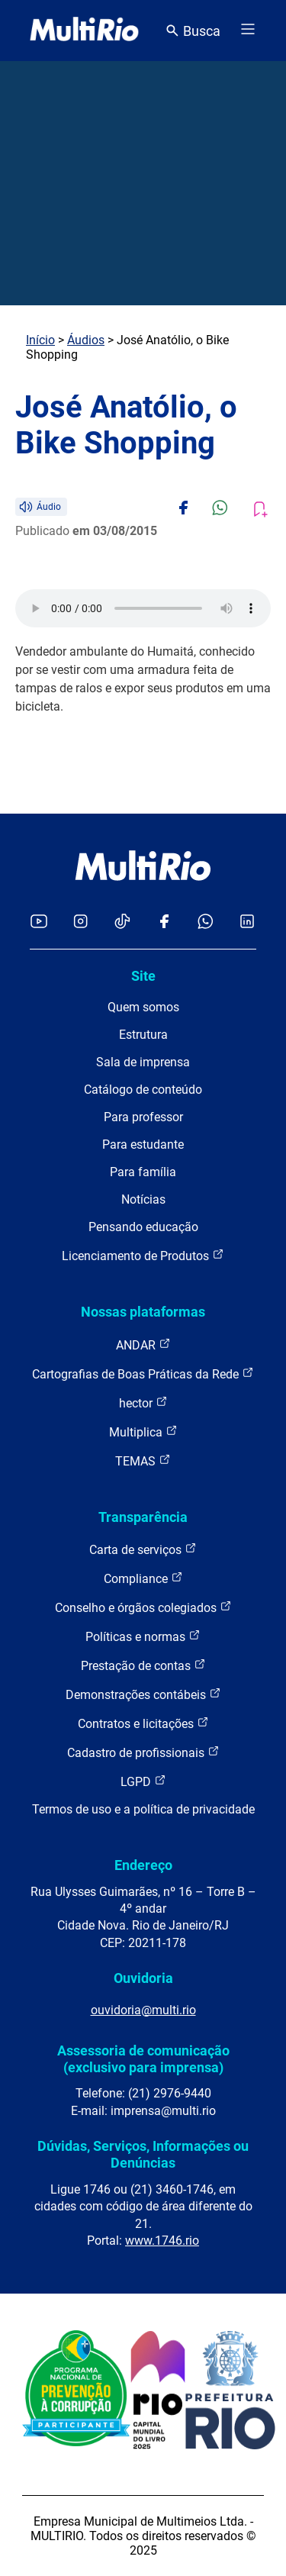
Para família (143, 1172)
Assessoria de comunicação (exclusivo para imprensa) (143, 2058)
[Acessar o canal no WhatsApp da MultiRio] (205, 922)
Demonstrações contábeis (143, 1694)
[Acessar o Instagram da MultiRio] (80, 922)
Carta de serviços (143, 1549)
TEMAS (143, 1460)
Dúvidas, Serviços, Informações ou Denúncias (143, 2154)
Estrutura (143, 1034)
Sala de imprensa (143, 1062)
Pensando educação (143, 1227)
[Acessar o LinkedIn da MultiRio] (247, 922)
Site (143, 976)
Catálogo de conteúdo (143, 1089)
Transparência (143, 1517)
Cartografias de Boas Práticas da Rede (143, 1373)
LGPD (143, 1781)
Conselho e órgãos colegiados (143, 1607)
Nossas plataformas (143, 1312)
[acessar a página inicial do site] (84, 30)
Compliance (143, 1578)
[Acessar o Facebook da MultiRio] (164, 922)
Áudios (85, 340)
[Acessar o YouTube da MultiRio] (39, 922)
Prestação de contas (143, 1665)
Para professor (143, 1117)
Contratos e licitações (143, 1723)
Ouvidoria (143, 1978)
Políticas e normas (143, 1636)
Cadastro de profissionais (143, 1752)
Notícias (143, 1199)
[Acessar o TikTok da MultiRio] (122, 922)
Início (40, 340)
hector (143, 1402)
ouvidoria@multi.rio (143, 2010)
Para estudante (143, 1144)
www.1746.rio (162, 2240)
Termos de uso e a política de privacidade (143, 1809)
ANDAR (143, 1344)
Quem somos (143, 1007)
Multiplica (143, 1431)
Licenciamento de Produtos (143, 1255)
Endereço (143, 1865)
